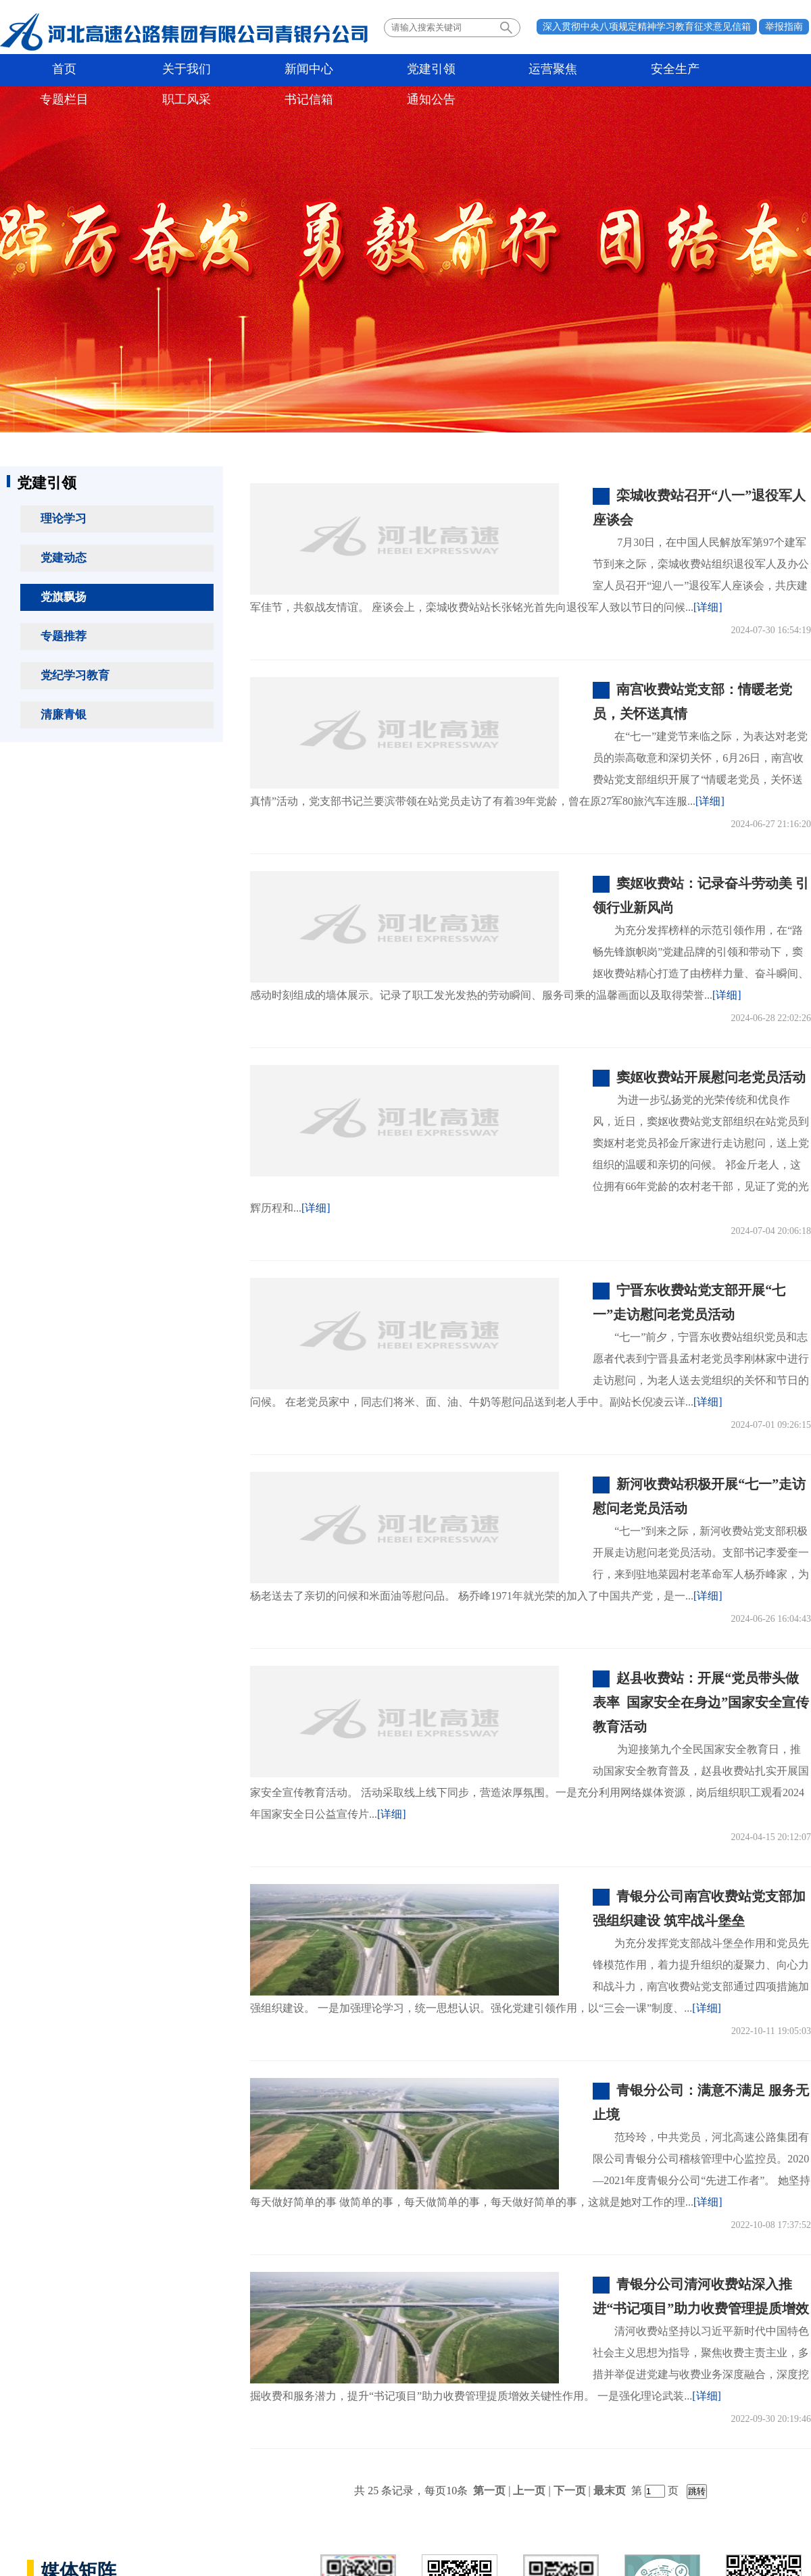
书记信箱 (687, 70)
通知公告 (767, 70)
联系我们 (715, 2474)
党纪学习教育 (75, 675)
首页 (44, 70)
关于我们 (124, 70)
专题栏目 (526, 70)
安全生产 (446, 70)
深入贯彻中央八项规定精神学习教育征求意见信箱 (647, 27)
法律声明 (772, 2474)
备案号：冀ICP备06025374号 (405, 2532)
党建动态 (64, 557)
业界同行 (215, 2473)
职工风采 (607, 70)
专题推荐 (64, 636)
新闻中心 (204, 70)
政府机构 (46, 2473)
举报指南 (784, 27)
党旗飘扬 (64, 597)
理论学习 (64, 518)
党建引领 (285, 70)
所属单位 (130, 2473)
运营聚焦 (365, 70)
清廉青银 (64, 714)
